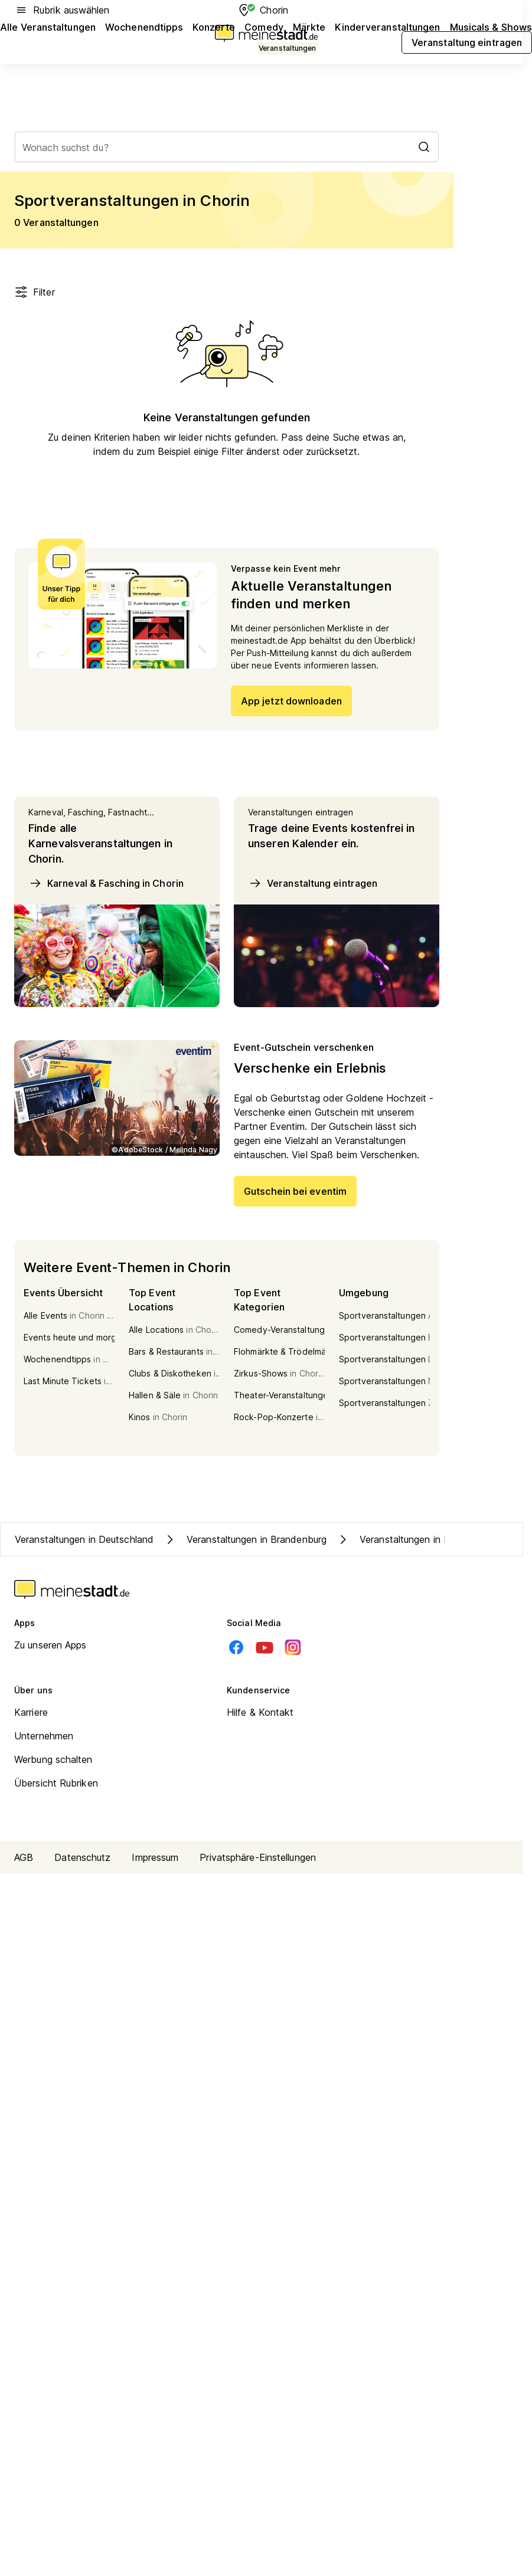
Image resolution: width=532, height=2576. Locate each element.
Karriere (31, 1712)
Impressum (155, 1857)
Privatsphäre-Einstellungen (258, 1857)
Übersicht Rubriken (56, 1783)
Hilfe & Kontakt (260, 1712)
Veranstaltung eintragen (312, 883)
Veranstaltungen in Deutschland (84, 1539)
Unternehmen (43, 1736)
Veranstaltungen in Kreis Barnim (417, 1539)
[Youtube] (264, 1647)
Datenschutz (82, 1857)
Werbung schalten (53, 1759)
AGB (23, 1857)
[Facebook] (236, 1647)
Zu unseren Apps (50, 1645)
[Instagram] (292, 1647)
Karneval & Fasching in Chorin (106, 883)
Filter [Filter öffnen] (34, 292)
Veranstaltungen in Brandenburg (245, 1539)
